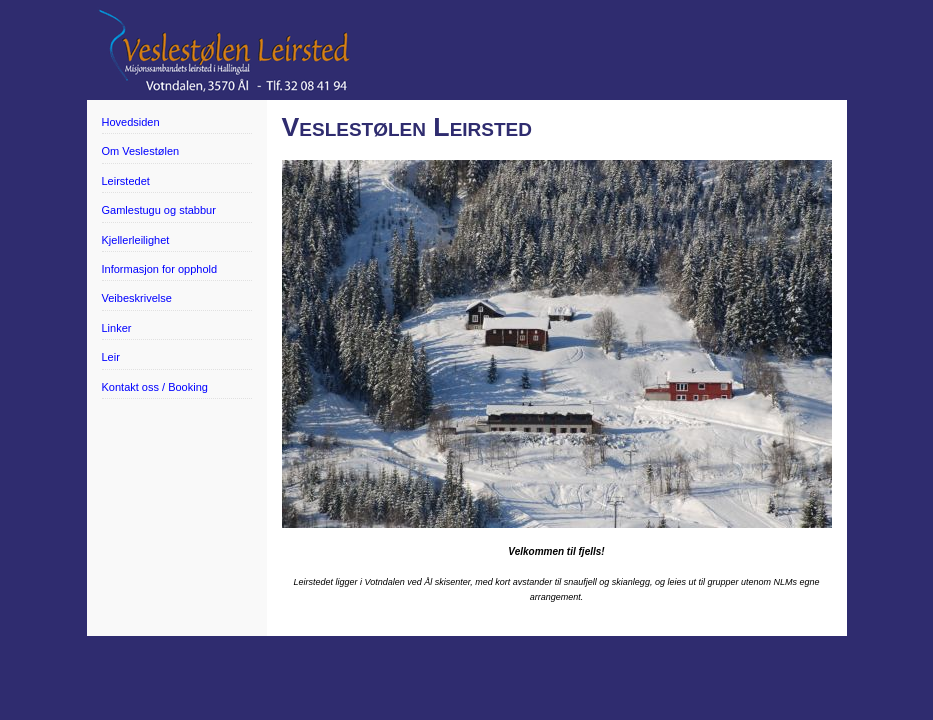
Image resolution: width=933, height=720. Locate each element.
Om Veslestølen (141, 151)
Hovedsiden (131, 122)
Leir (111, 357)
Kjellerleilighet (136, 240)
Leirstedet (126, 181)
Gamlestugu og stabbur (159, 210)
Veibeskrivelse (137, 298)
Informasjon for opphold (160, 269)
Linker (117, 328)
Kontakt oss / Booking (155, 387)
